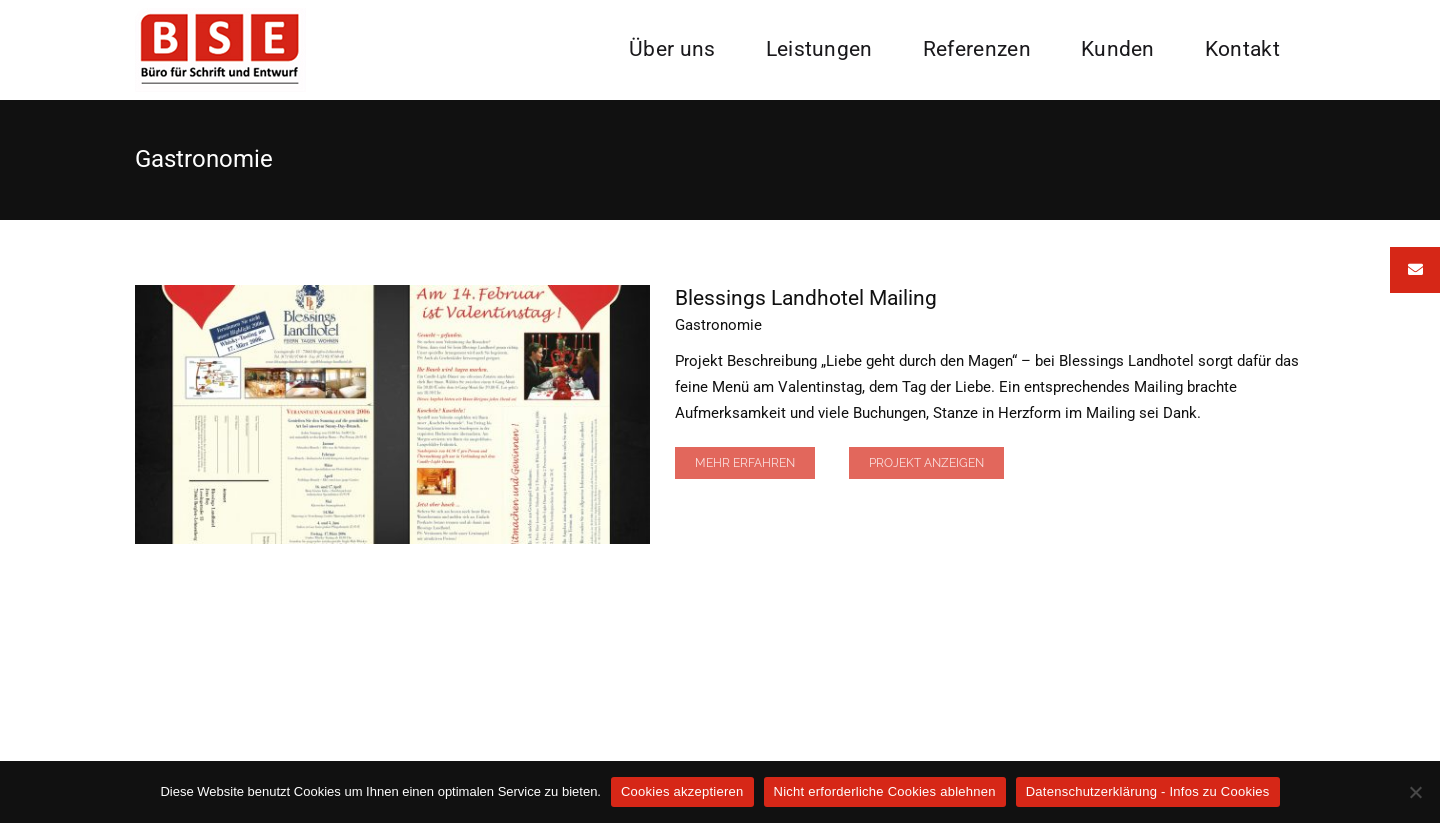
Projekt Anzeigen (926, 463)
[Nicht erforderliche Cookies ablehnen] (1415, 792)
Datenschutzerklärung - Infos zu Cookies (1148, 791)
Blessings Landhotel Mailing (806, 298)
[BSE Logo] (220, 15)
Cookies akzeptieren (682, 791)
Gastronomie (718, 325)
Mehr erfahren (745, 463)
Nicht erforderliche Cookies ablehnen (885, 791)
